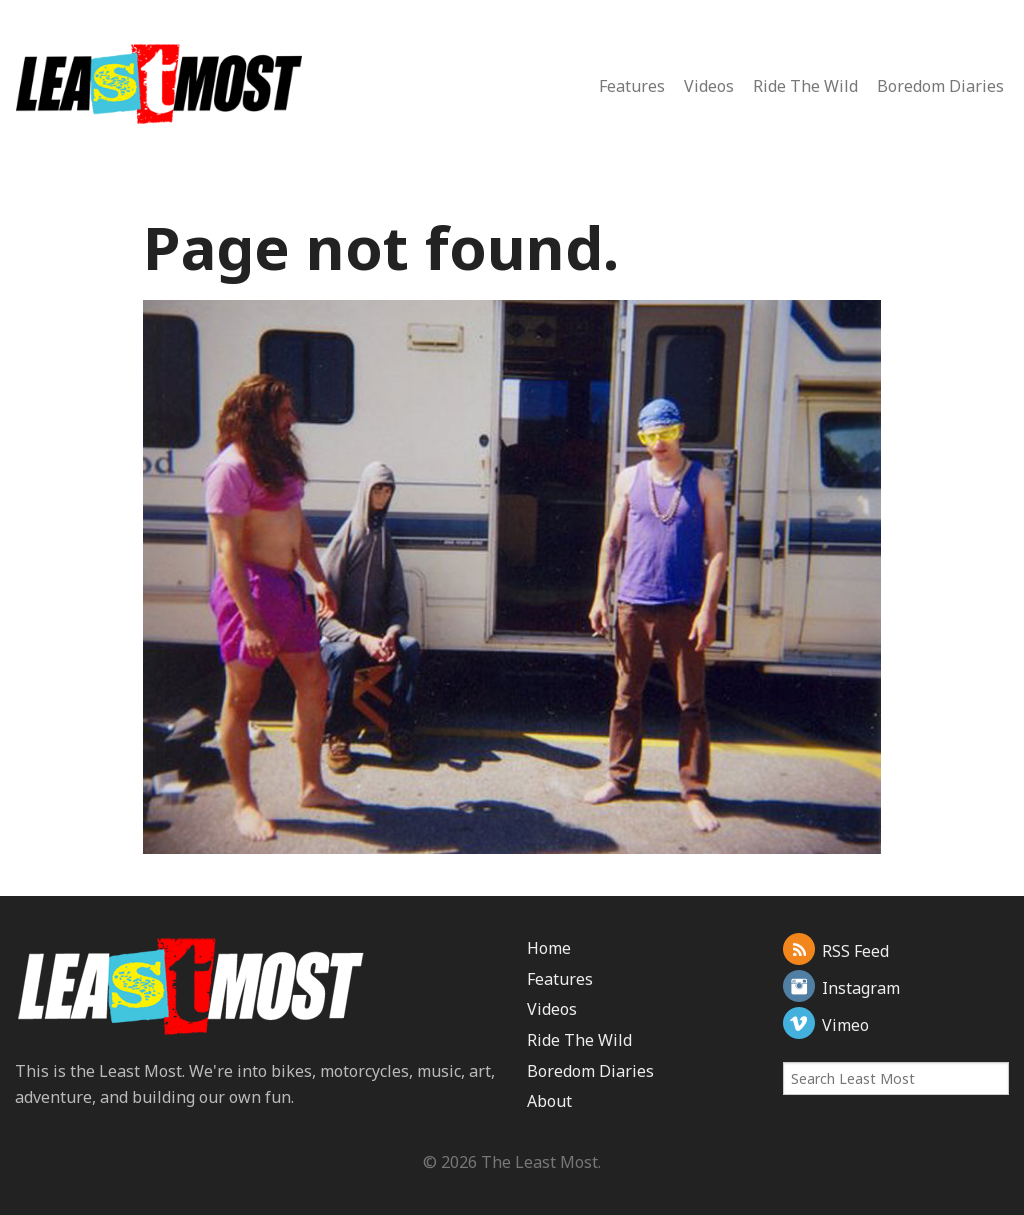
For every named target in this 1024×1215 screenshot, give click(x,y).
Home (549, 948)
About (549, 1101)
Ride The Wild (805, 86)
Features (632, 86)
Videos (709, 86)
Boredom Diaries (940, 86)
